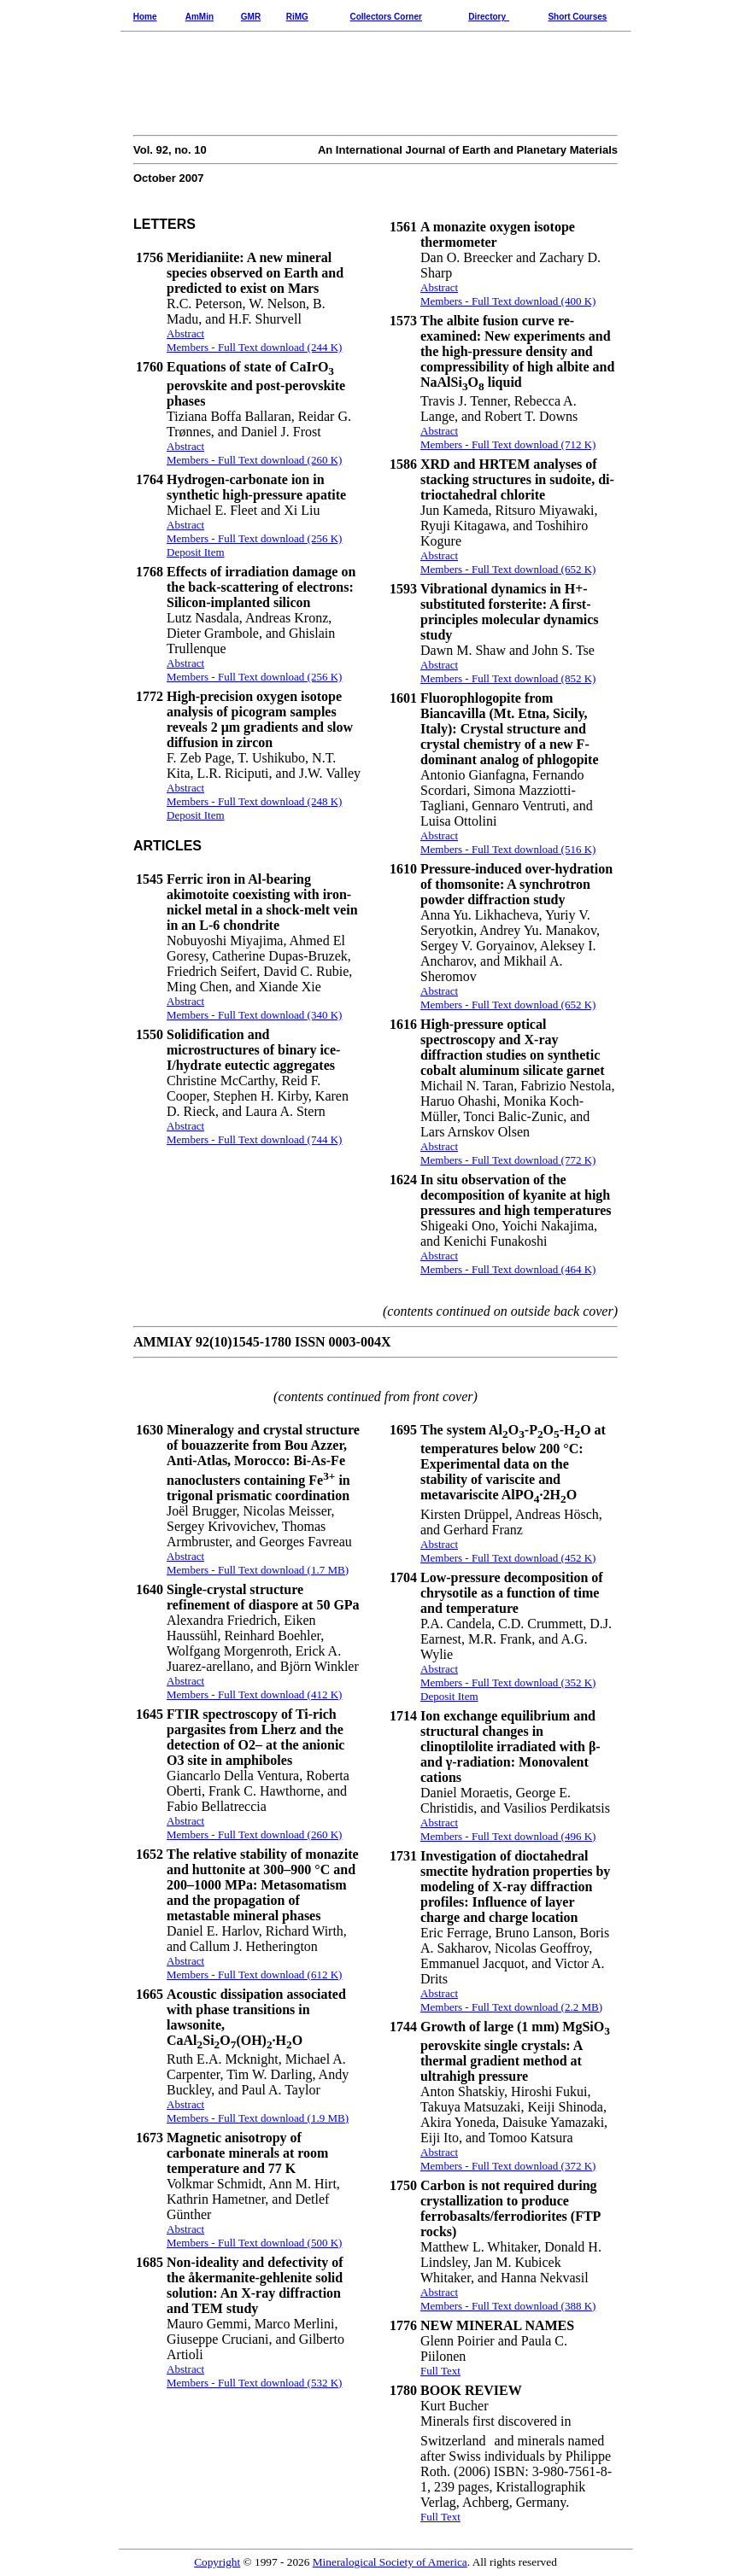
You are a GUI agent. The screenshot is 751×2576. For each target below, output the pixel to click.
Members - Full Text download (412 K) (254, 1694)
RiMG (297, 16)
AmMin (199, 16)
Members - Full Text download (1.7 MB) (258, 1569)
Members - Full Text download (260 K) (254, 1834)
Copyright (217, 2562)
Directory (487, 16)
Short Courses (577, 16)
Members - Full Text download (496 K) (508, 1836)
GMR (251, 16)
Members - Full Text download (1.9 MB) (258, 2118)
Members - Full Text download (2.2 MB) (511, 2007)
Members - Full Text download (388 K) (508, 2305)
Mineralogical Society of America (390, 2562)
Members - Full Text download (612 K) (254, 1974)
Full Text (440, 2370)
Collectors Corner (385, 16)
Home (145, 16)
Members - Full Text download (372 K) (508, 2165)
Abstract (185, 1556)
